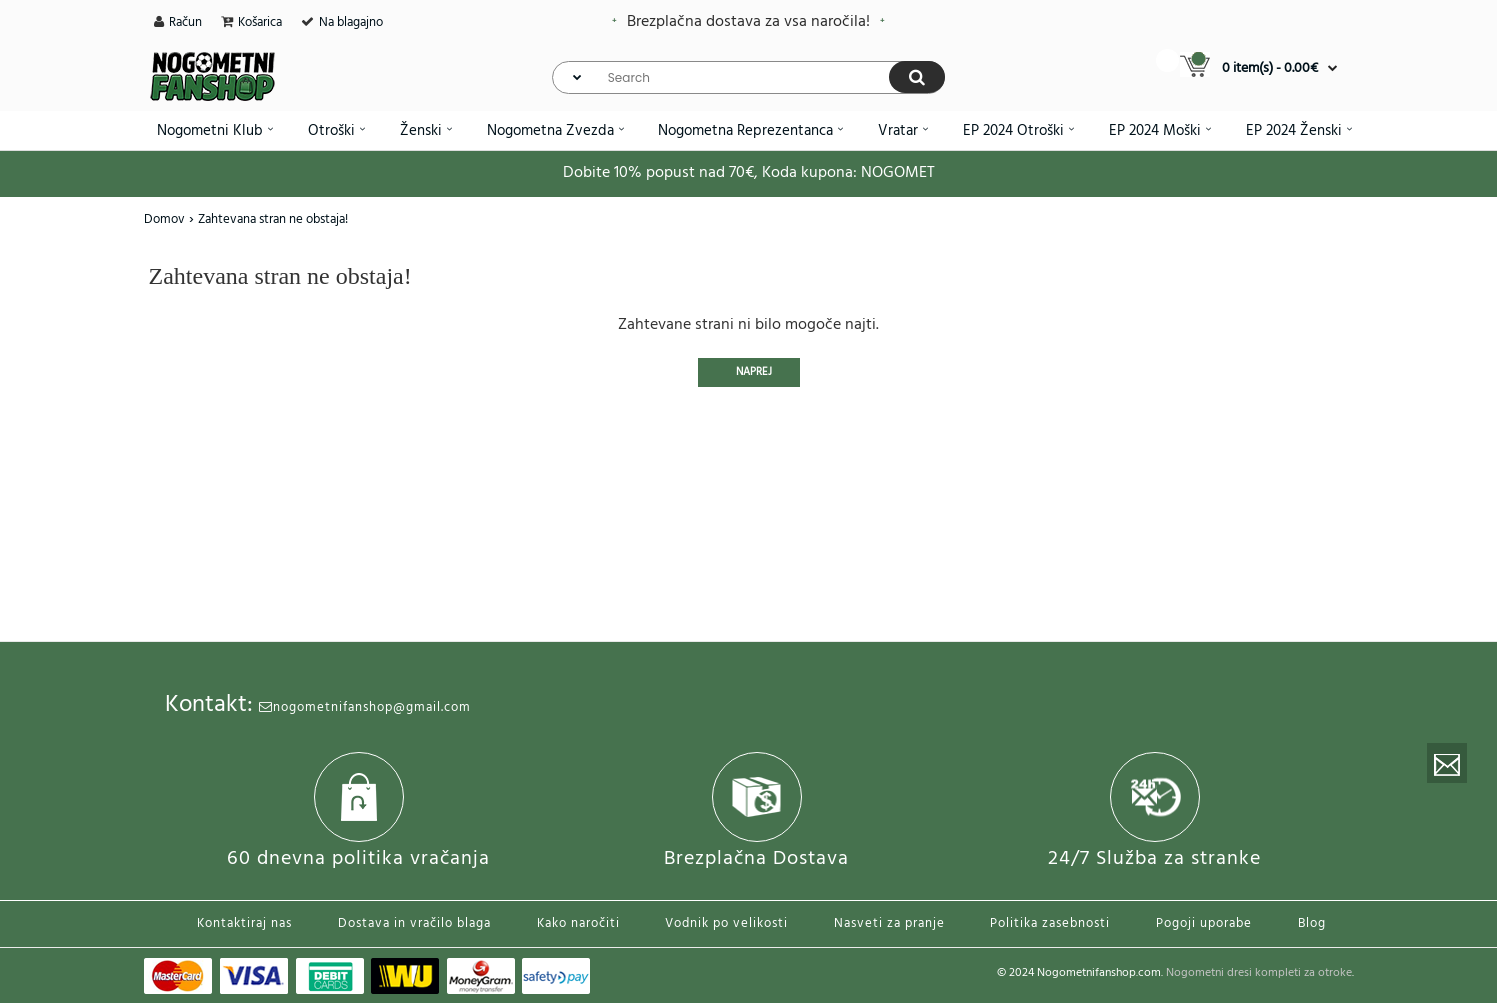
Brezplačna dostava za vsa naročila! (748, 22)
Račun (185, 22)
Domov (164, 219)
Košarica (260, 22)
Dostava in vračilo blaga (414, 923)
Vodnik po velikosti (726, 923)
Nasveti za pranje (889, 923)
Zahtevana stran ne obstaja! (273, 219)
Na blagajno (351, 22)
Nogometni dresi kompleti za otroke (1259, 973)
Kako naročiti (578, 923)
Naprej (754, 372)
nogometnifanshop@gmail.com (365, 707)
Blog (1312, 923)
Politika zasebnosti (1050, 923)
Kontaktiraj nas (244, 923)
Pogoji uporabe (1204, 923)
